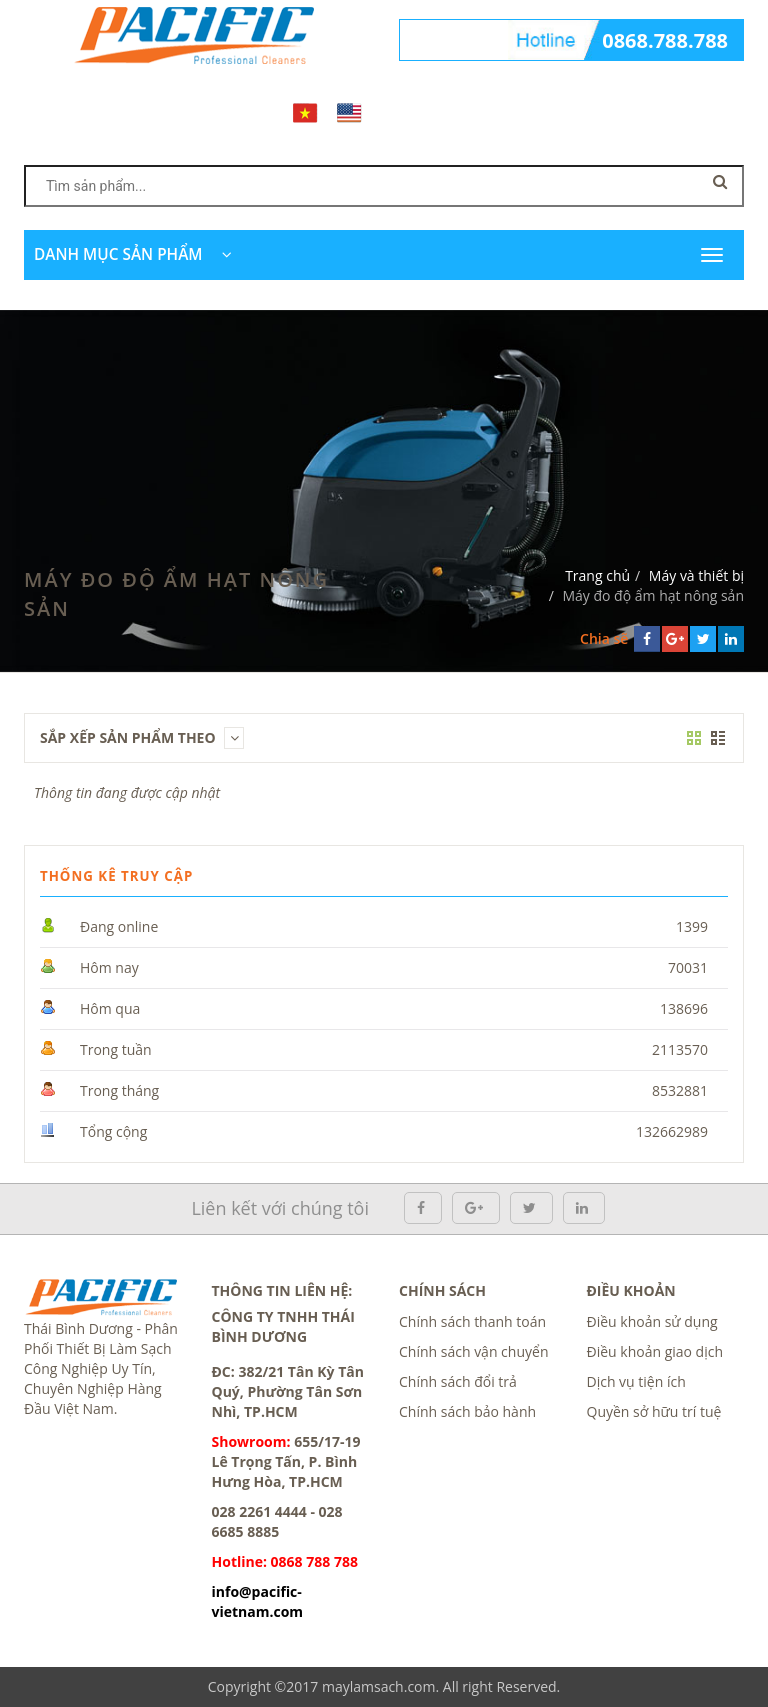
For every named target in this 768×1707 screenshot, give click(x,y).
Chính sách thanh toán (472, 1321)
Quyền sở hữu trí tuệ (654, 1411)
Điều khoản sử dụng (652, 1321)
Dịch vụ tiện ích (636, 1381)
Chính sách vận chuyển (473, 1351)
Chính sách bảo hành (467, 1411)
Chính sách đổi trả (458, 1381)
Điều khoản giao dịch (655, 1351)
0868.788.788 (665, 40)
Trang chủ (597, 575)
